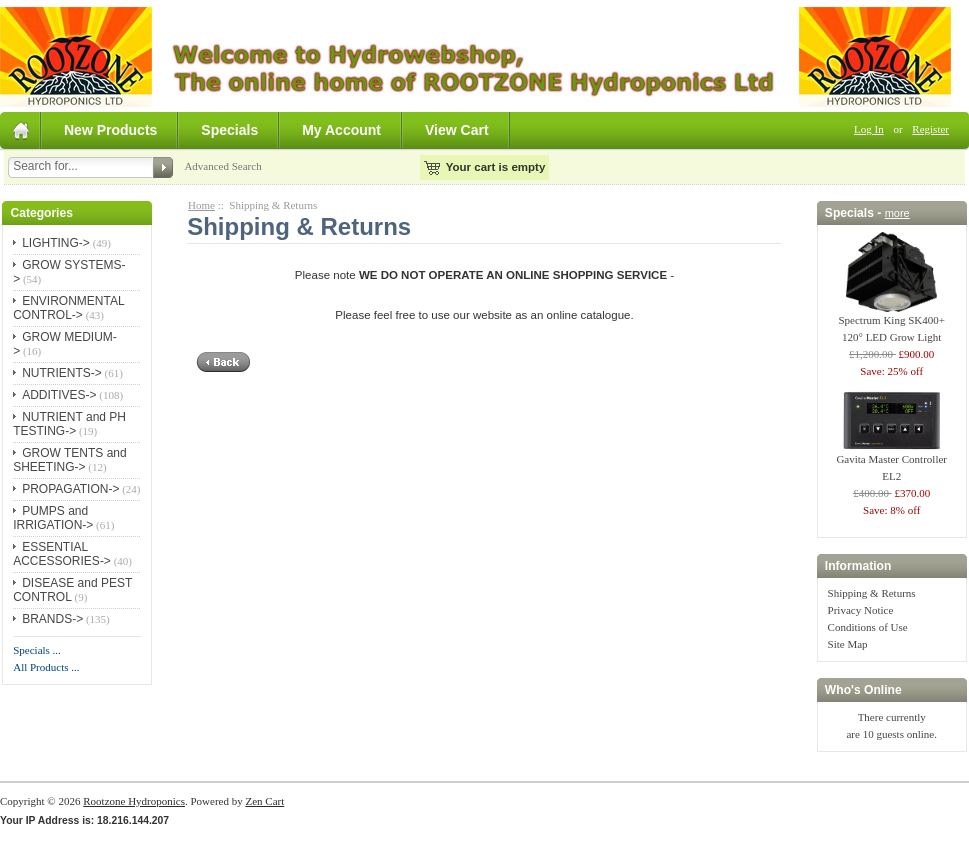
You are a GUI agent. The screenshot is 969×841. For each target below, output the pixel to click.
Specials (229, 130)
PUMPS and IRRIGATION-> (53, 518)
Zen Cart (264, 801)
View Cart (457, 130)
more (897, 213)
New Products (110, 130)
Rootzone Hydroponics (134, 801)
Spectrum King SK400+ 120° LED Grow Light (891, 322)
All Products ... (46, 667)
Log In (869, 129)
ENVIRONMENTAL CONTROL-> (68, 308)
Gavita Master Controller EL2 (891, 461)
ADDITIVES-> (59, 395)
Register (930, 129)
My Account (341, 130)
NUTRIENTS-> (62, 373)
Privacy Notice (861, 610)
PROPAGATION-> (70, 489)
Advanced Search (222, 166)
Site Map (848, 644)
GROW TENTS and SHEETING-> (69, 460)
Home (201, 205)
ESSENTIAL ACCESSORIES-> (62, 554)
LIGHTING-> (56, 243)
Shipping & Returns (872, 593)
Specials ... (37, 650)
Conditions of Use (868, 627)
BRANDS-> (52, 619)
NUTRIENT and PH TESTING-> (69, 424)
